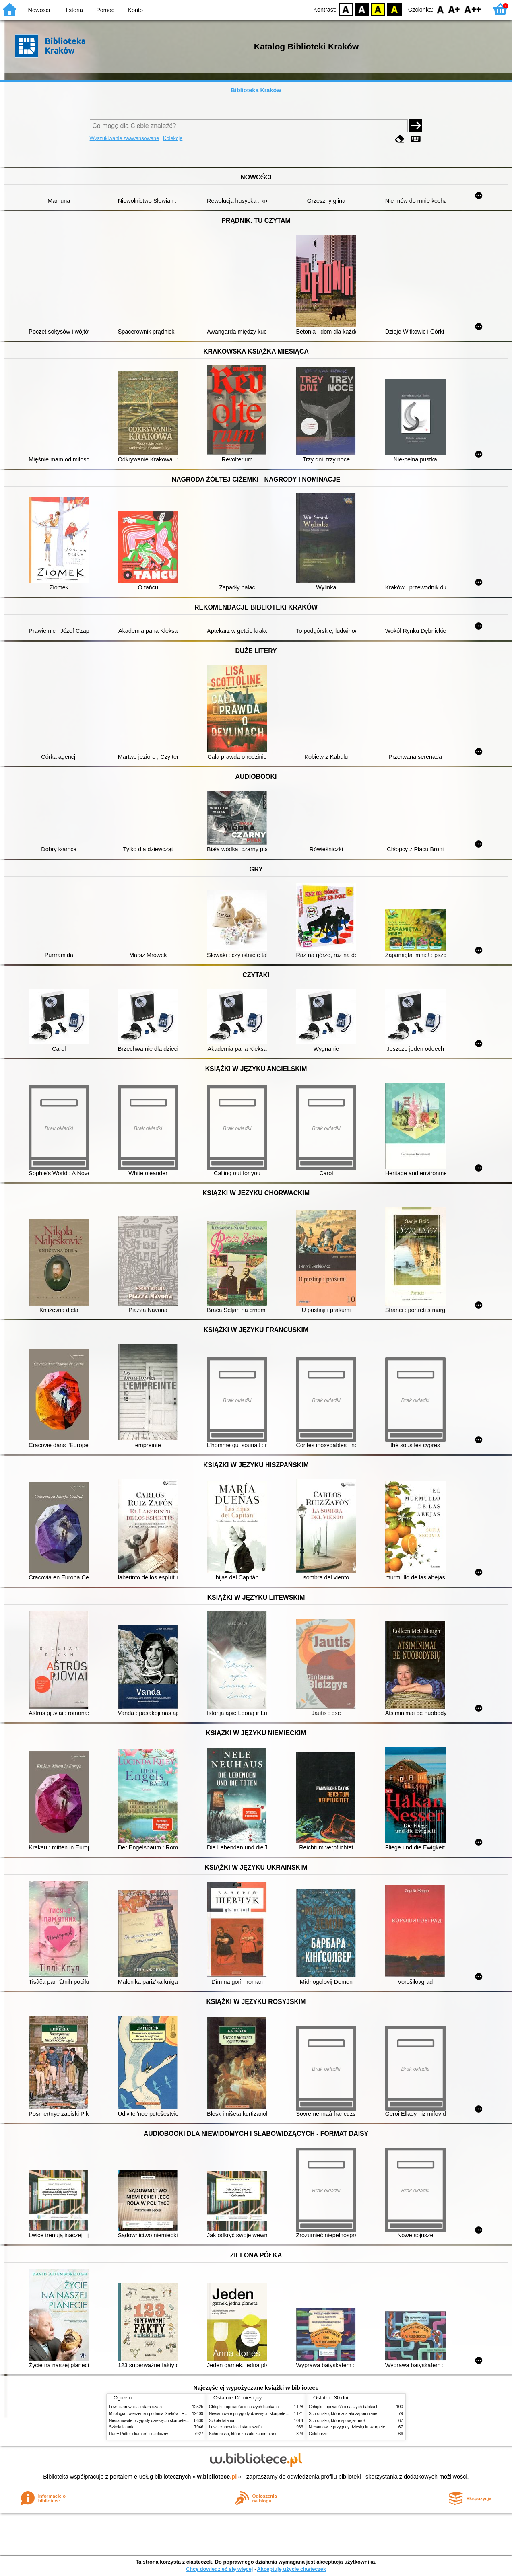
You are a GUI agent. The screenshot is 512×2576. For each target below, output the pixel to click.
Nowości (39, 10)
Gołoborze (318, 2434)
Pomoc (105, 10)
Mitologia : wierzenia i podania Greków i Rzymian (153, 2413)
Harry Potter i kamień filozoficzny (138, 2434)
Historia (73, 10)
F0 (440, 9)
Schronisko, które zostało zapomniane (243, 2434)
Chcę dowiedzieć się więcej (219, 2569)
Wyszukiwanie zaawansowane (124, 138)
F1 (454, 9)
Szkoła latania (121, 2427)
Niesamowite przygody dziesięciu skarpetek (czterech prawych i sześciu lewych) (181, 2420)
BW (362, 9)
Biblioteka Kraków (256, 90)
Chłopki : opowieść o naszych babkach (244, 2407)
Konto (135, 10)
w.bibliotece (217, 2476)
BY (394, 9)
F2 (473, 9)
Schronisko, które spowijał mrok (337, 2420)
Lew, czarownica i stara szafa (135, 2407)
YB (378, 9)
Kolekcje (172, 138)
